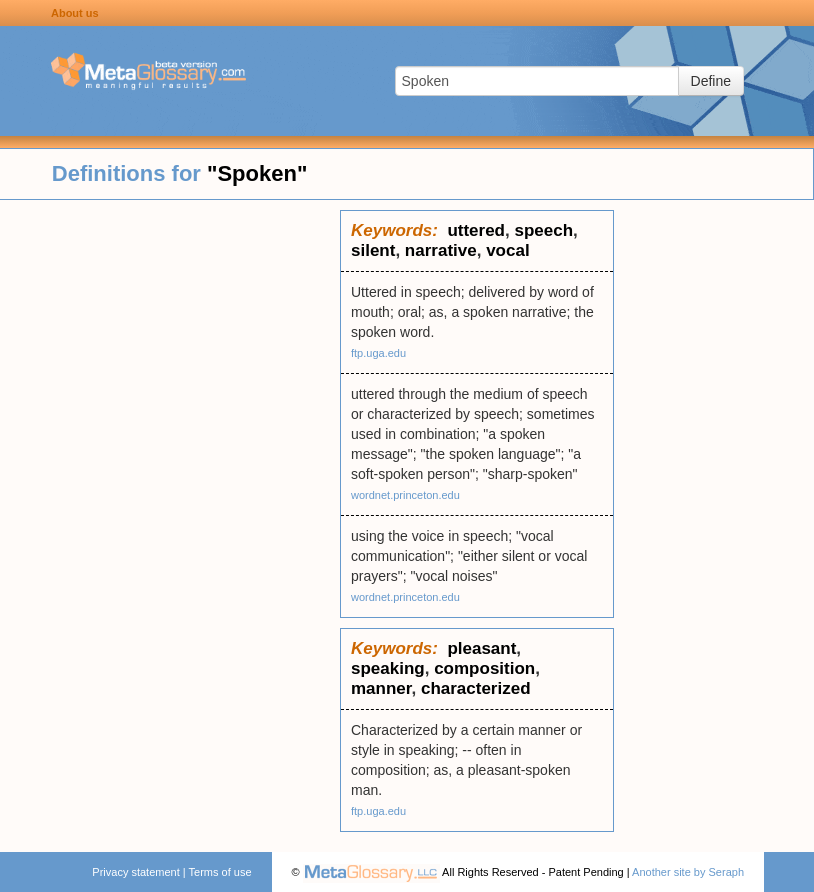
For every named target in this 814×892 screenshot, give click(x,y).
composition (484, 668)
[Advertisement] (170, 510)
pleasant (481, 648)
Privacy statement (135, 872)
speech (543, 230)
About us (75, 13)
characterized (476, 688)
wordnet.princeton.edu (405, 495)
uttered (476, 230)
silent (373, 250)
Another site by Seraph (688, 872)
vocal (507, 250)
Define (711, 81)
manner (381, 688)
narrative (441, 250)
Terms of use (220, 872)
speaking (388, 668)
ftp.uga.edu (378, 353)
